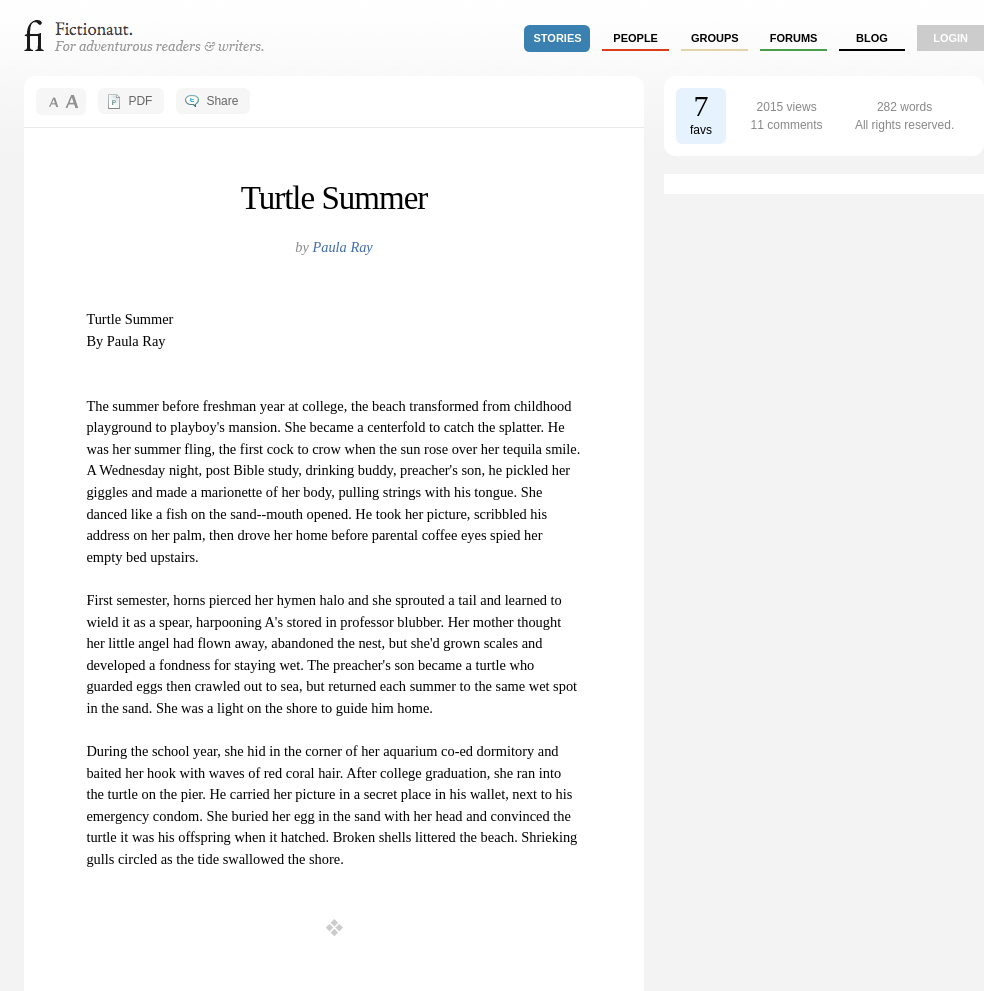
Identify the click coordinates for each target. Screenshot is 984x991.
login (950, 38)
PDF (140, 101)
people (635, 38)
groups (715, 38)
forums (794, 38)
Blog (872, 38)
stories (558, 38)
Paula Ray (342, 247)
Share (222, 101)
